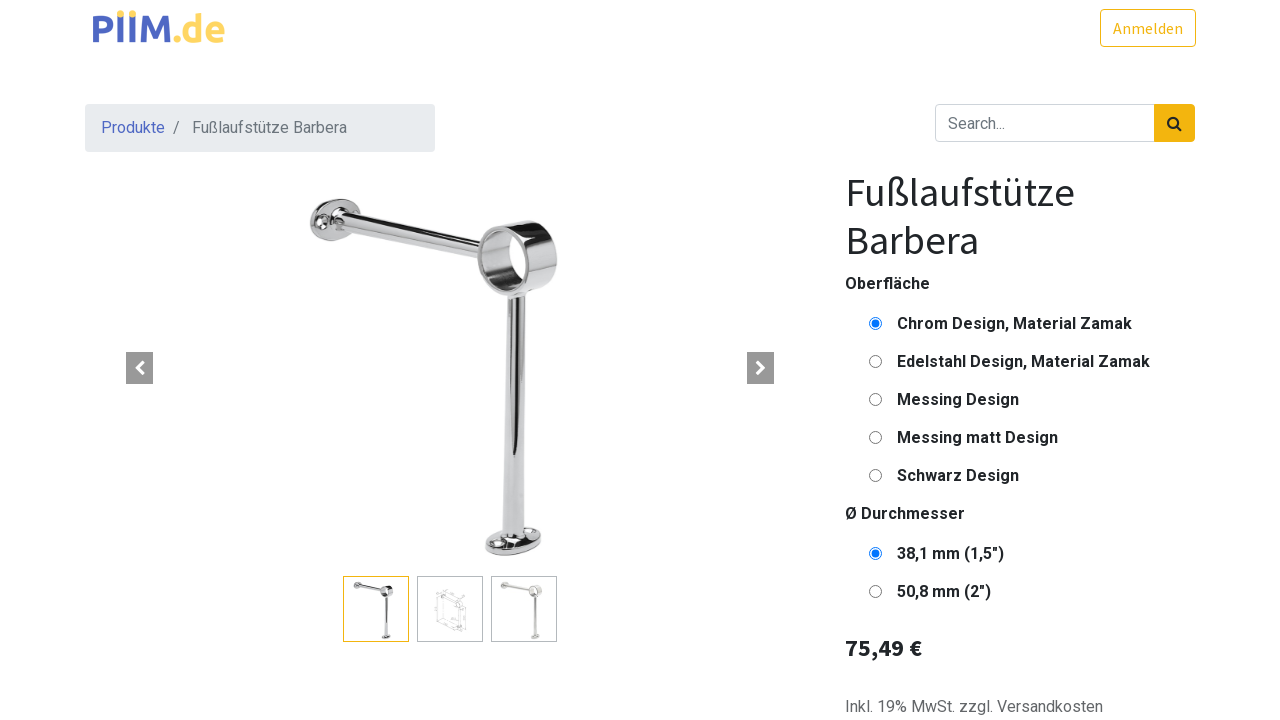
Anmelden (1147, 28)
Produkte (133, 127)
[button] (140, 368)
